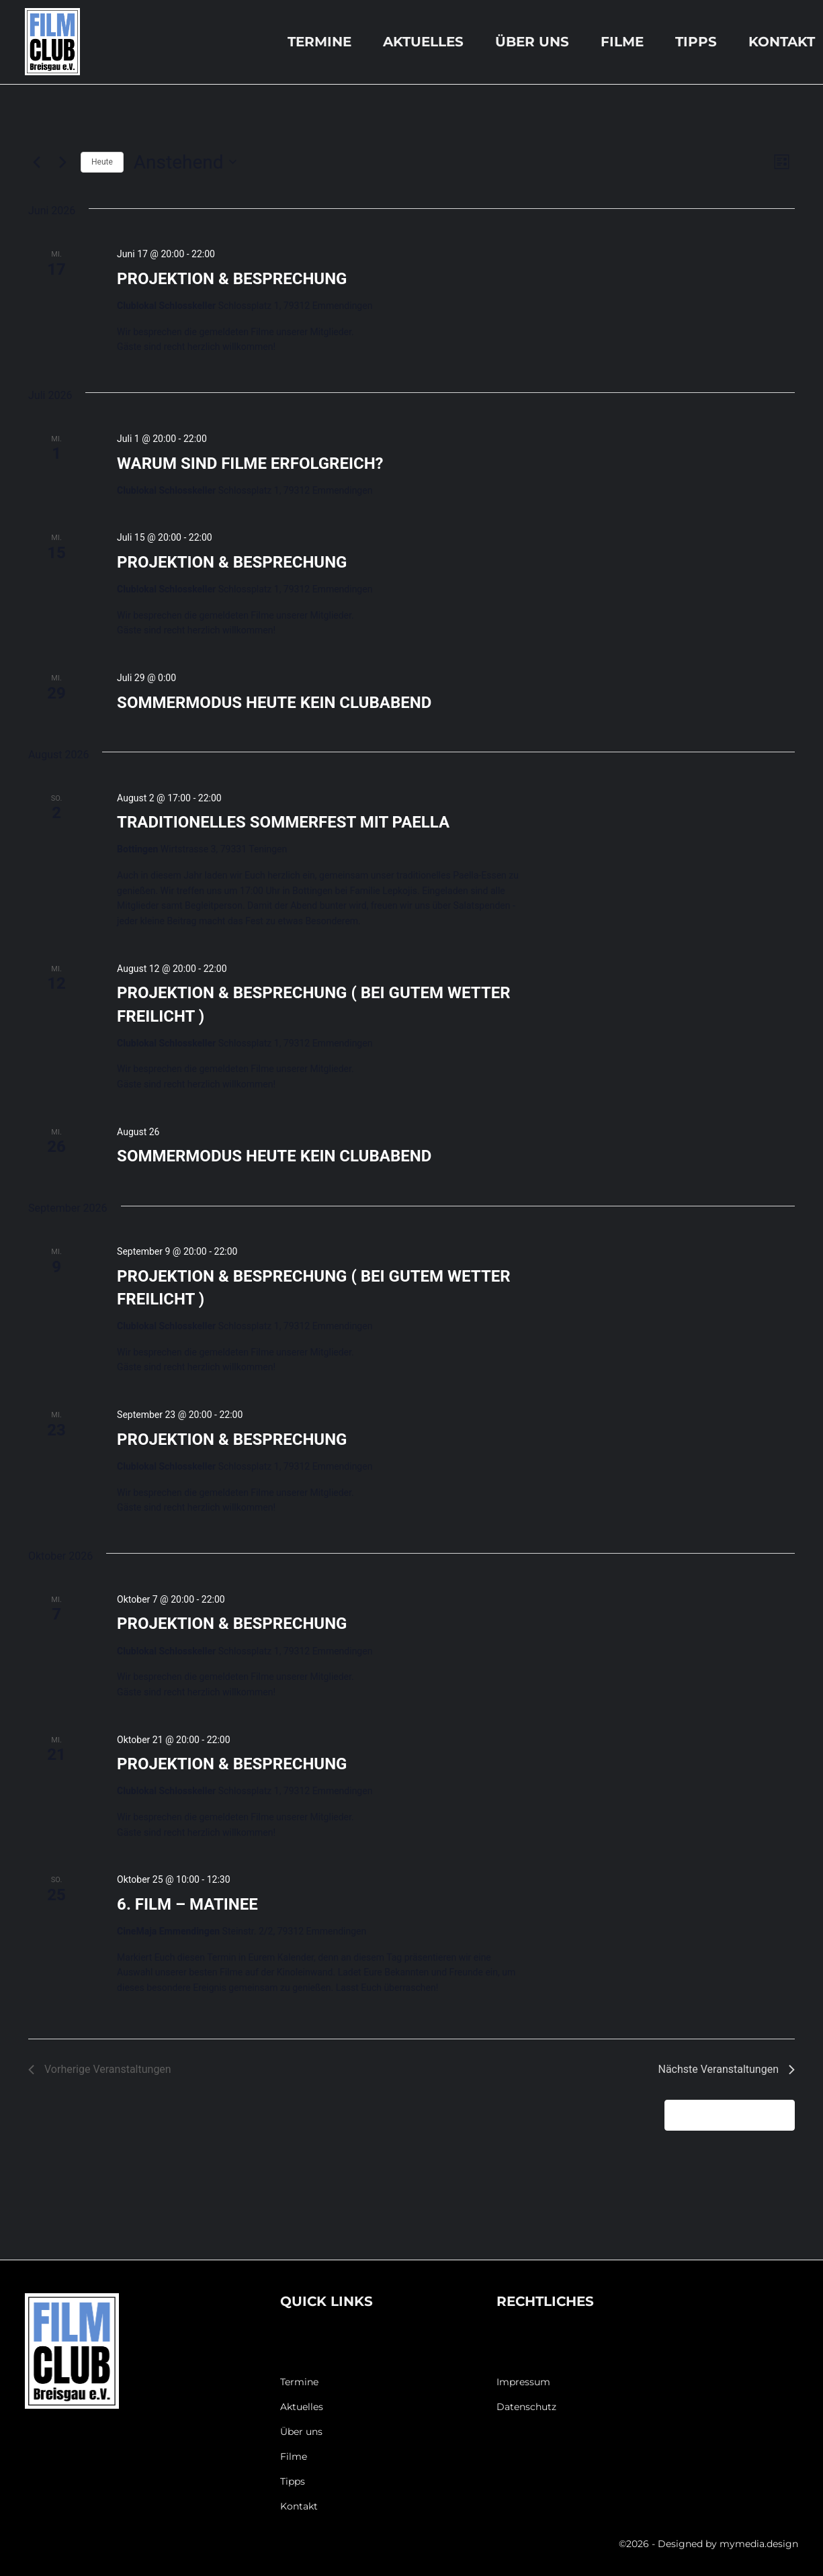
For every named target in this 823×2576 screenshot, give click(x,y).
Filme (622, 42)
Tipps (696, 42)
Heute (102, 162)
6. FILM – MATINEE (187, 1904)
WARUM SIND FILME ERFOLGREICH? (250, 463)
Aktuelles (423, 42)
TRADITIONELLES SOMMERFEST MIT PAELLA (283, 822)
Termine (319, 42)
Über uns (532, 42)
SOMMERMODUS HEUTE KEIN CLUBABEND (274, 702)
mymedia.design (759, 2544)
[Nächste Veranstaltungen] (62, 162)
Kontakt (781, 42)
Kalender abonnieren (722, 2115)
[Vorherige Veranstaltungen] (36, 162)
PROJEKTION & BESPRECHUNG (232, 278)
